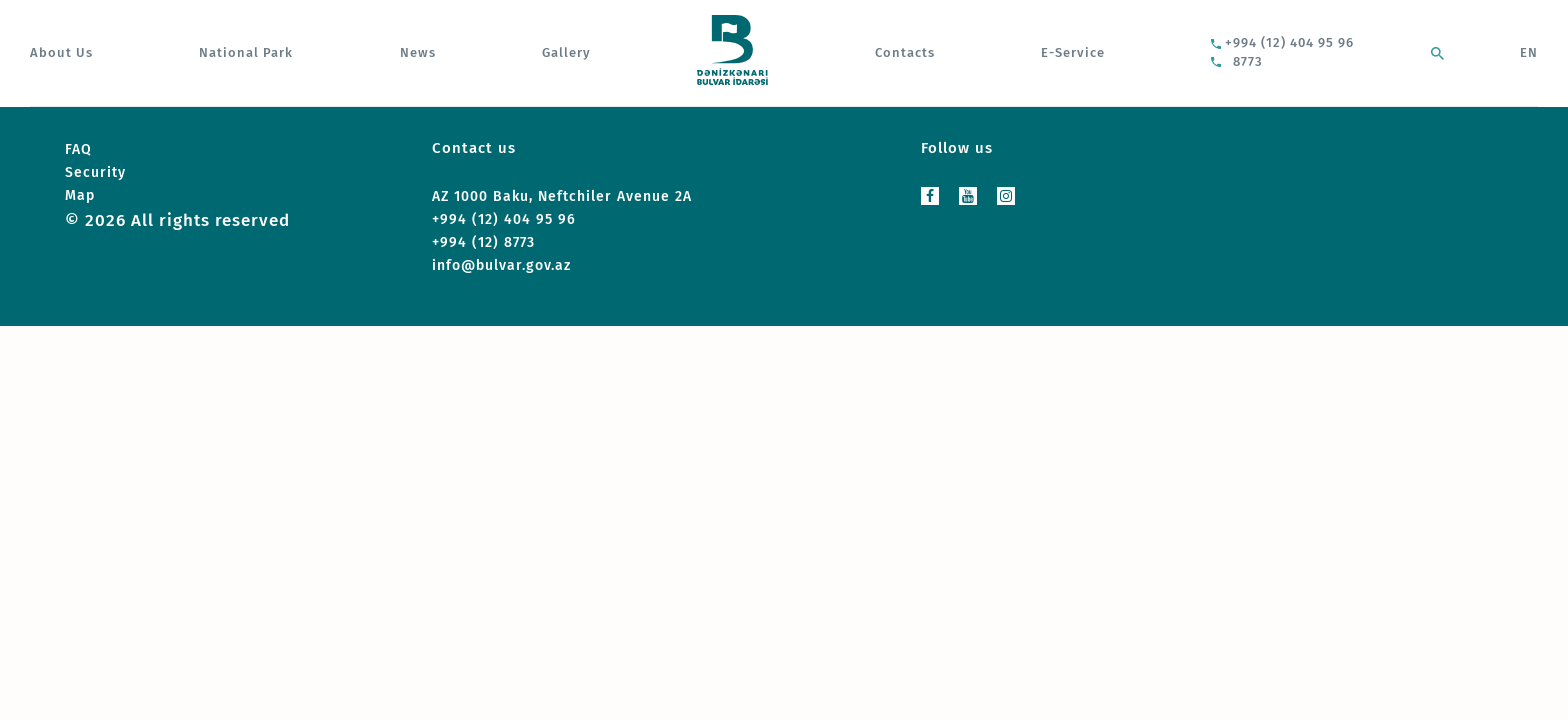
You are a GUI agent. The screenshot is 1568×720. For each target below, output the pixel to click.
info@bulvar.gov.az (501, 265)
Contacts (905, 52)
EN (1529, 52)
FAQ (78, 149)
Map (80, 195)
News (418, 52)
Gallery (566, 52)
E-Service (1073, 52)
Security (95, 172)
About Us (61, 52)
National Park (246, 52)
